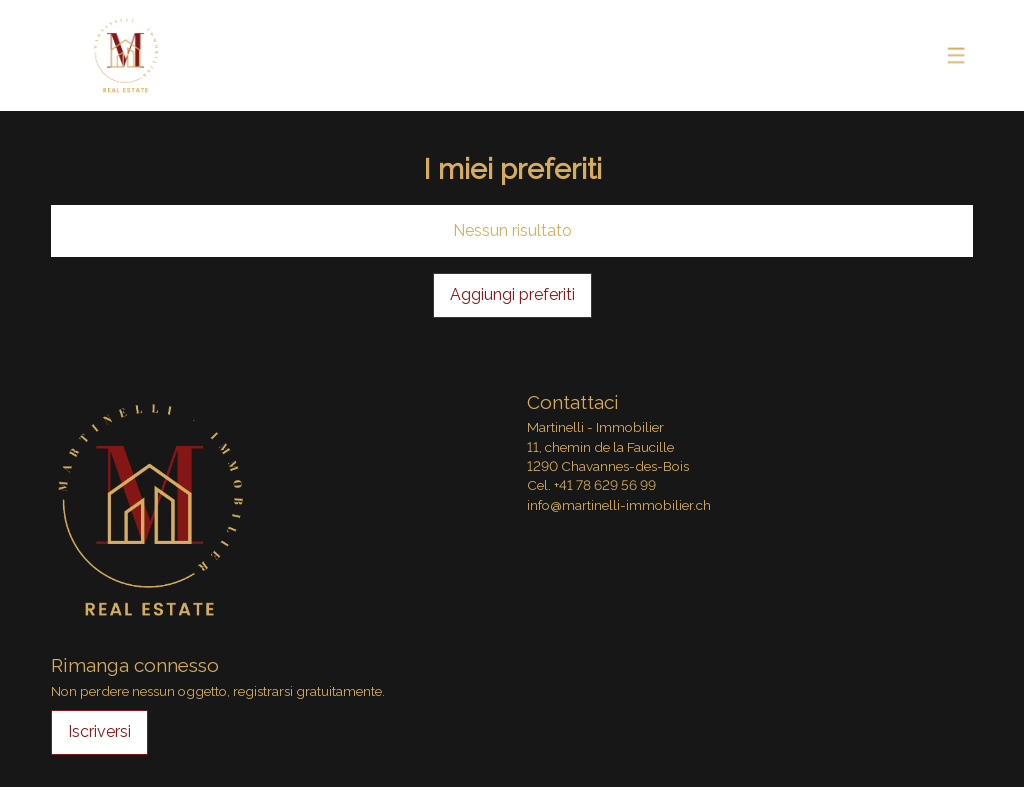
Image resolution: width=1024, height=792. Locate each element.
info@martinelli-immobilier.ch (619, 505)
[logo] (126, 55)
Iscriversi (99, 731)
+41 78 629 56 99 (605, 485)
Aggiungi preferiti (512, 294)
